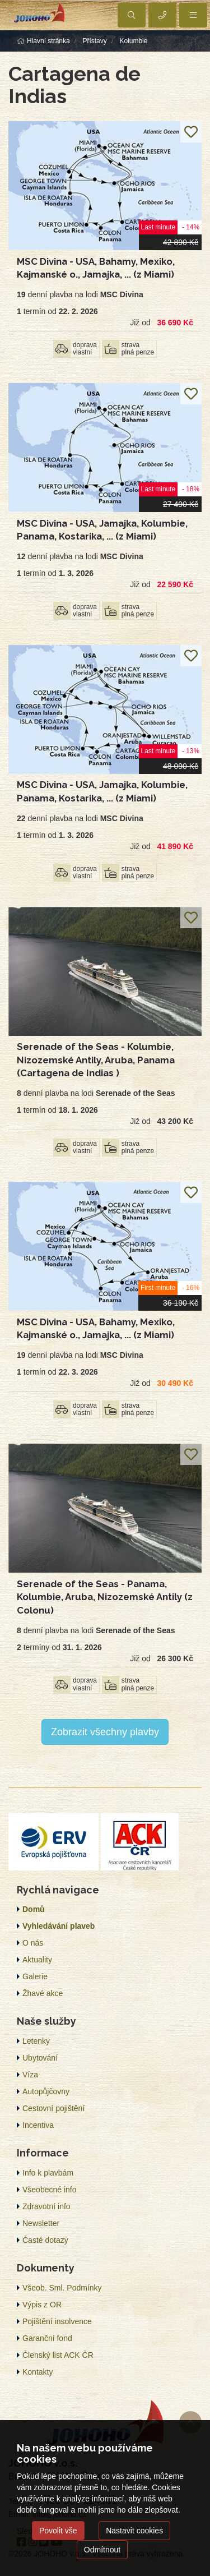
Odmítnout (102, 2549)
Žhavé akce (42, 1993)
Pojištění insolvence (57, 2321)
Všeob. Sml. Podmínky (62, 2287)
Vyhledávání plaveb (58, 1925)
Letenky (36, 2040)
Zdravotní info (46, 2206)
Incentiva (38, 2125)
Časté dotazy (45, 2240)
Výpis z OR (42, 2304)
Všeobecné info (49, 2189)
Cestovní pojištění (53, 2108)
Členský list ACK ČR (58, 2355)
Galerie (35, 1976)
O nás (32, 1942)
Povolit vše (58, 2530)
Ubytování (40, 2057)
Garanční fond (47, 2338)
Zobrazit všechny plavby (105, 1732)
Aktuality (37, 1959)
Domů (33, 1909)
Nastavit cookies (134, 2530)
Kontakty (37, 2371)
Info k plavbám (47, 2172)
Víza (30, 2074)
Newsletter (40, 2223)
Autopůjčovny (45, 2091)
